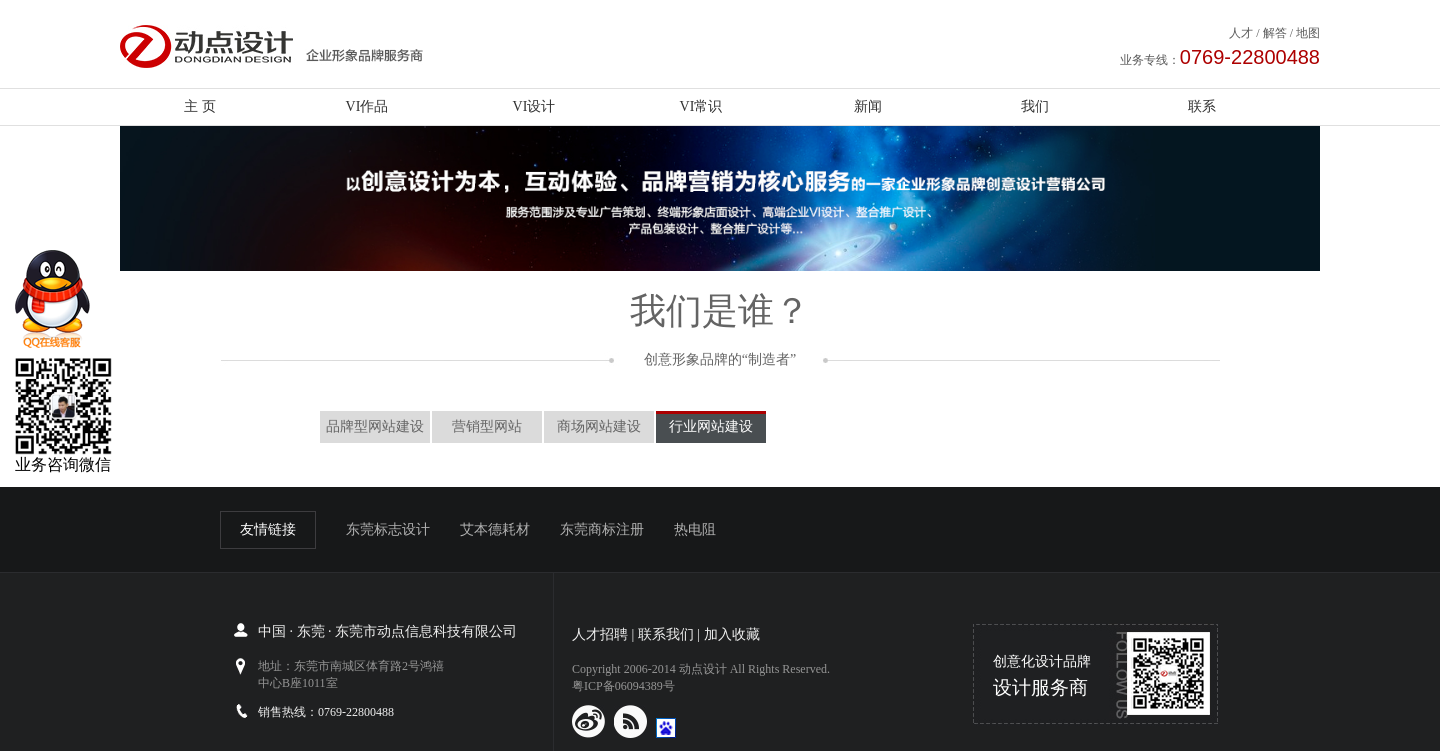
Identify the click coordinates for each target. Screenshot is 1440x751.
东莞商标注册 (602, 529)
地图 (1308, 33)
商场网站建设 (599, 426)
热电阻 (695, 529)
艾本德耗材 (495, 529)
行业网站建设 (711, 426)
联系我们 (666, 634)
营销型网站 (487, 426)
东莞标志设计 (388, 529)
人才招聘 (600, 634)
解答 (1275, 33)
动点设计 (703, 669)
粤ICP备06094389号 (623, 686)
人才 (1241, 33)
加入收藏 (732, 634)
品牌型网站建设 (375, 426)
